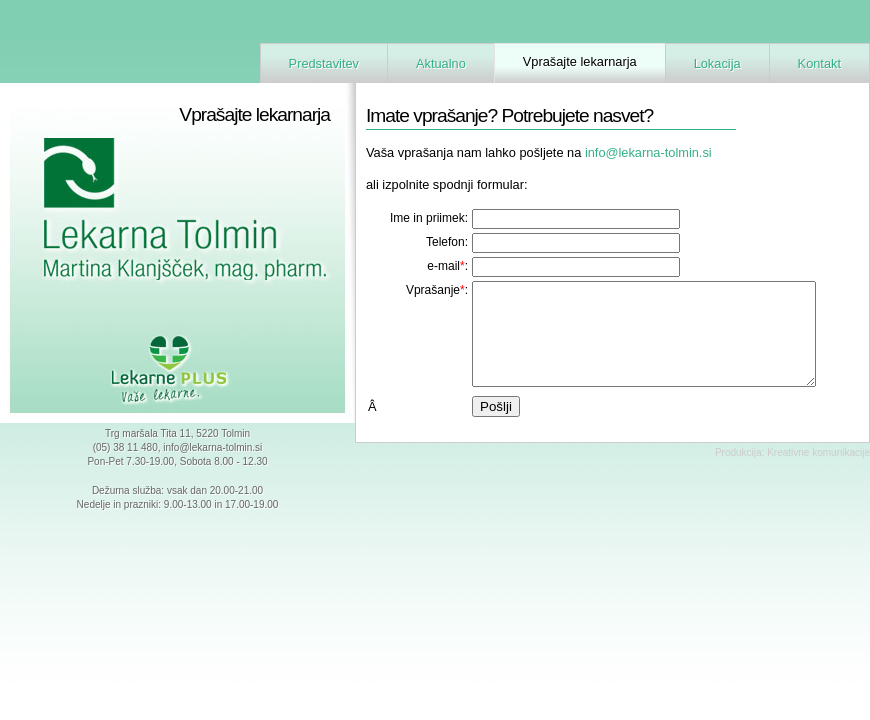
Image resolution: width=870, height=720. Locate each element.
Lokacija (717, 63)
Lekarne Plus (177, 369)
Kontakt (819, 63)
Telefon (445, 242)
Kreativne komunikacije (818, 452)
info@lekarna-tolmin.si (212, 447)
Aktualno (441, 63)
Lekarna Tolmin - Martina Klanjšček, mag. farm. (160, 222)
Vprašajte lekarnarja (580, 61)
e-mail (443, 266)
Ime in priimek (427, 218)
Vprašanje (433, 290)
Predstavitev (324, 63)
